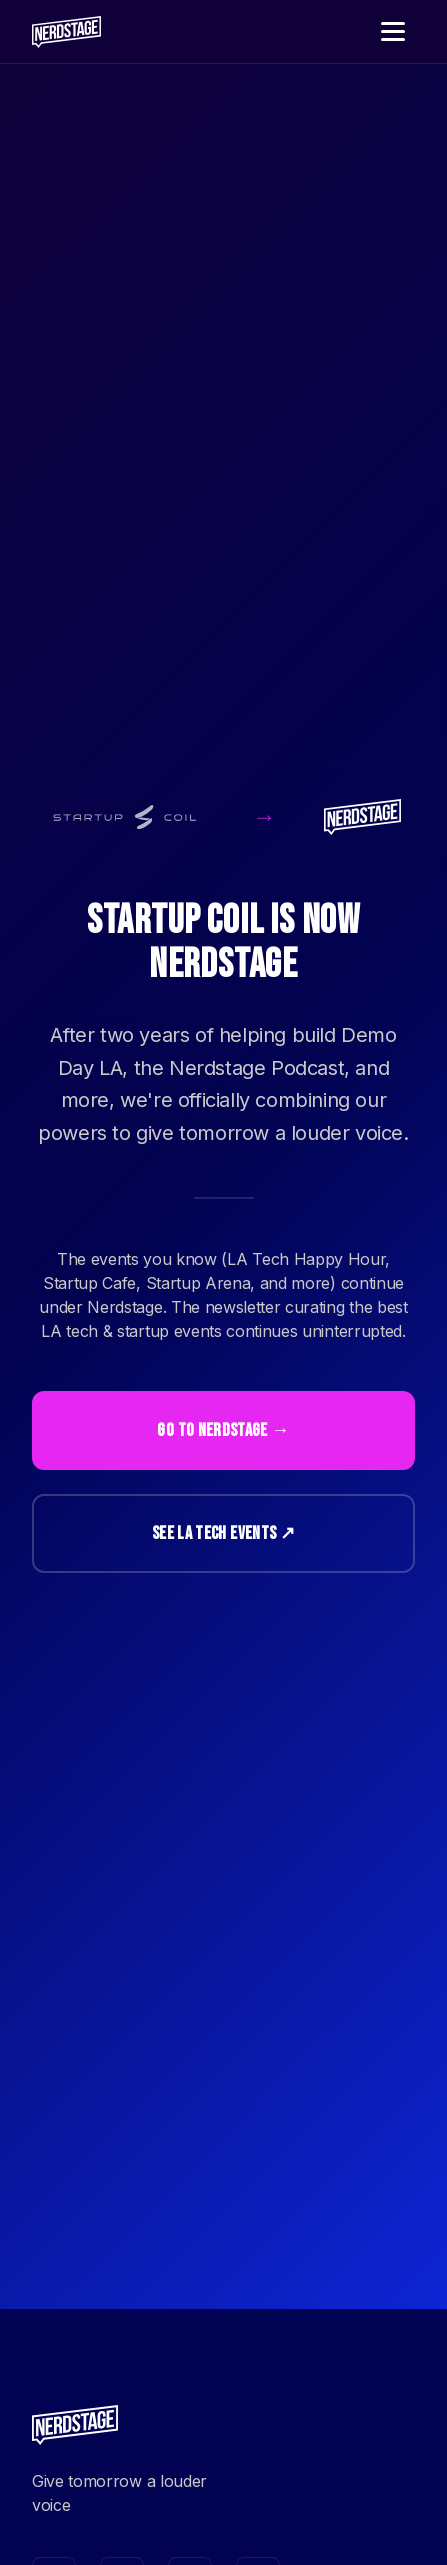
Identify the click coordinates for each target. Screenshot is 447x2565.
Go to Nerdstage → (223, 1430)
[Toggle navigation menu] (393, 32)
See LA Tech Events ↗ (223, 1533)
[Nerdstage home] (66, 32)
